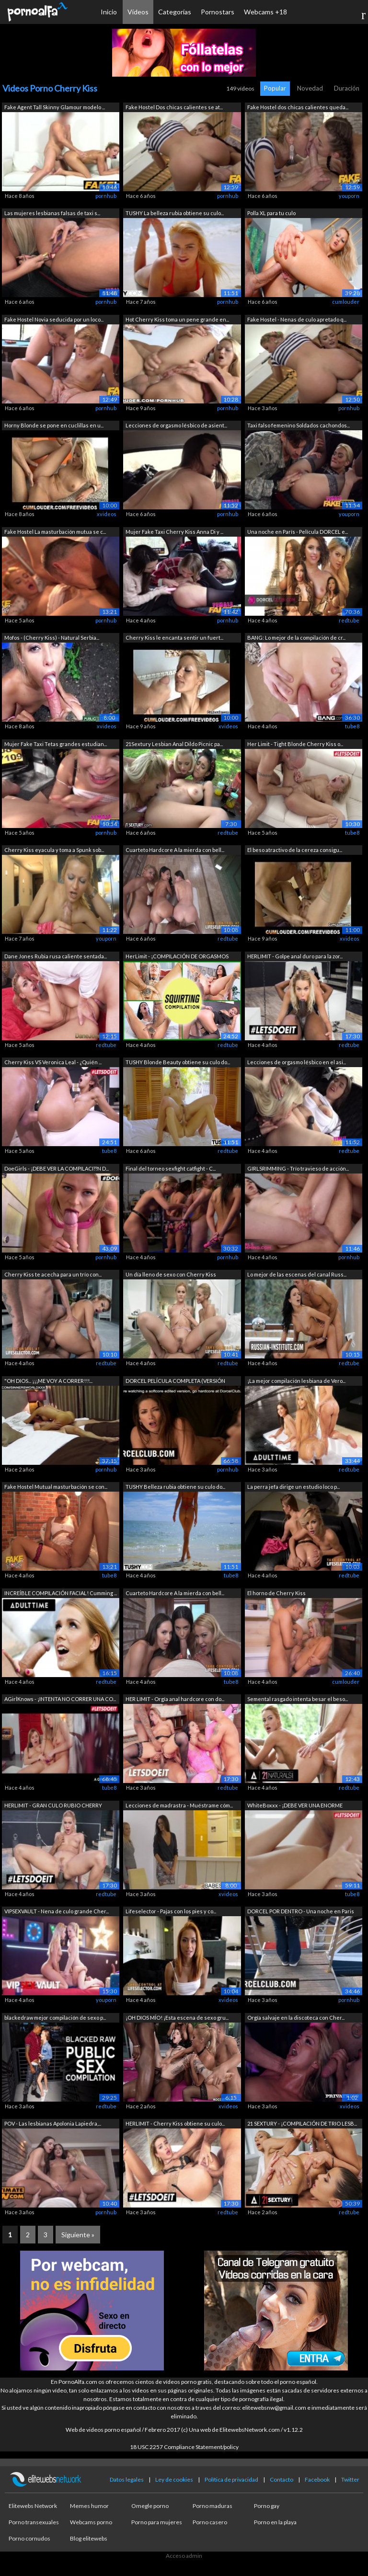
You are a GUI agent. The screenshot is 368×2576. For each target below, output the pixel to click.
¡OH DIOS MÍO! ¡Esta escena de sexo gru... (177, 2017)
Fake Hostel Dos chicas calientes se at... (174, 107)
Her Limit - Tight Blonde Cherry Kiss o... (295, 744)
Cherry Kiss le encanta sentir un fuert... (174, 637)
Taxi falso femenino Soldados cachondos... (298, 425)
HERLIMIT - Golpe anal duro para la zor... (295, 956)
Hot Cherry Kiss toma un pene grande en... (177, 319)
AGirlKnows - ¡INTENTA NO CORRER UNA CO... (60, 1699)
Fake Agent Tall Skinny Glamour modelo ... (54, 107)
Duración (346, 88)
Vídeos (138, 12)
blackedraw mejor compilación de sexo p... (55, 2017)
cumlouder (345, 302)
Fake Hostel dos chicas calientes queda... (297, 107)
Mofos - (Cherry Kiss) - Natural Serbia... (51, 637)
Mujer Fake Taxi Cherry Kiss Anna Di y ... (174, 532)
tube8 (352, 726)
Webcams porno (91, 2522)
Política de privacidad (231, 2479)
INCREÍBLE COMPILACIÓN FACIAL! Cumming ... (60, 1593)
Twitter (350, 2479)
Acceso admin (184, 2555)
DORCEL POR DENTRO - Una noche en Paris (300, 1911)
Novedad (310, 88)
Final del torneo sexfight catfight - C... (171, 1168)
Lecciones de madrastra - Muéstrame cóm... (179, 1805)
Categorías (174, 12)
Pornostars (217, 12)
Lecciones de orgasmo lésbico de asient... (176, 425)
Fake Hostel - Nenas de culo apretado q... (296, 319)
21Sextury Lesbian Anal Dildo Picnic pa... (174, 744)
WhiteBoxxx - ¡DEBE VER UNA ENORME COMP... (295, 1806)
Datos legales (127, 2479)
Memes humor (89, 2505)
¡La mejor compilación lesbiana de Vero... (296, 1381)
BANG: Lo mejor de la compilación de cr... (296, 637)
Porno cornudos (29, 2538)
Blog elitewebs (88, 2538)
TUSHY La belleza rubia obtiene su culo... (175, 213)
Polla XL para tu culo (271, 213)
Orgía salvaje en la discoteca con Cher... (296, 2017)
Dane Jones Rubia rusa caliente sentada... (55, 956)
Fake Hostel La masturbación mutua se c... (55, 532)
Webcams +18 (265, 12)
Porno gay (266, 2505)
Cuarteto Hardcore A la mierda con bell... (175, 850)
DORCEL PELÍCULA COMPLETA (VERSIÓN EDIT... (175, 1382)
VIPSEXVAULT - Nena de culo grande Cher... (56, 1911)
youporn (349, 196)
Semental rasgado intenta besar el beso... (297, 1699)
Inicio (109, 12)
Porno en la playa (275, 2522)
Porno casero (210, 2522)
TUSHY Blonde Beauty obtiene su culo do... (178, 1062)
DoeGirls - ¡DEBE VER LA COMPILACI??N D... (56, 1168)
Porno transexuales (34, 2522)
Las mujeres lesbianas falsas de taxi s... (52, 213)
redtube (349, 620)
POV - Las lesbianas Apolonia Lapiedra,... (52, 2123)
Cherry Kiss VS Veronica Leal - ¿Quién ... (53, 1062)
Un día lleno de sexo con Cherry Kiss (171, 1274)
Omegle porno (150, 2505)
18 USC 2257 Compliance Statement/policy (184, 2446)
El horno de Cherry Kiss (276, 1593)
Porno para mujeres (156, 2522)
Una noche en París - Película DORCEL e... (297, 532)
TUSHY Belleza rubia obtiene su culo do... (175, 1487)
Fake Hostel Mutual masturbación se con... (55, 1487)
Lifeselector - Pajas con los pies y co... (171, 1911)
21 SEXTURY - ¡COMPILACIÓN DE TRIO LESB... (302, 2123)
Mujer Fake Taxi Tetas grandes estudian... (55, 744)
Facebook (317, 2479)
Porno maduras (212, 2505)
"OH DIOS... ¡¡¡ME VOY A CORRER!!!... (48, 1381)
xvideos (106, 514)
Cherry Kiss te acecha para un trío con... (53, 1274)
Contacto (281, 2479)
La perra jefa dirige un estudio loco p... (293, 1487)
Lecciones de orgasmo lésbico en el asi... (296, 1062)
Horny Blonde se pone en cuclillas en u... (54, 425)
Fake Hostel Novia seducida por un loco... (54, 319)
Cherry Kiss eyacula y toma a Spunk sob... (54, 850)
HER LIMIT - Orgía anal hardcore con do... (175, 1699)
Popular (275, 88)
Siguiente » (77, 2235)
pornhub (105, 196)
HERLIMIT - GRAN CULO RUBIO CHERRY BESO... (53, 1806)
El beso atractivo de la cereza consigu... (294, 850)
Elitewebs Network (33, 2505)
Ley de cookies (174, 2479)
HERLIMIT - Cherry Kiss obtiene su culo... (175, 2123)
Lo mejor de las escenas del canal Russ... (296, 1274)
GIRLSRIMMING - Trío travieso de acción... (298, 1168)
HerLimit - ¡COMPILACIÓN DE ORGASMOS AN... (177, 957)
